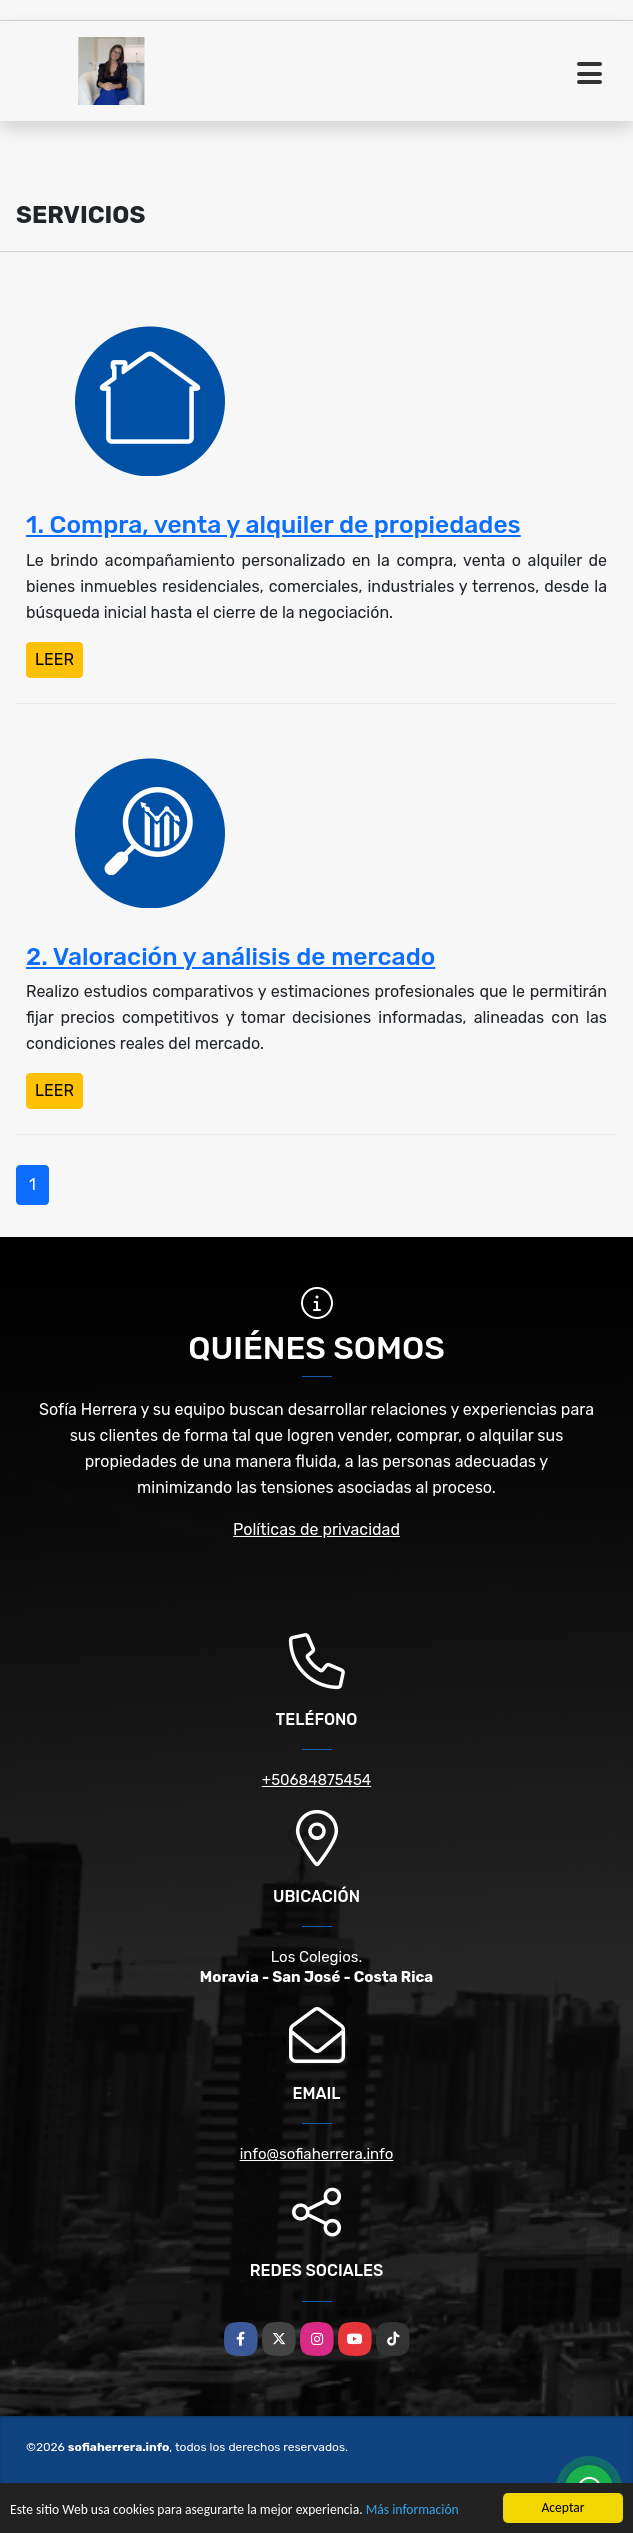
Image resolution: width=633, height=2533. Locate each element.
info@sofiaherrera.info (317, 2154)
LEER (54, 659)
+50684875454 (316, 1780)
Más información (412, 2510)
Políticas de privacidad (316, 1529)
